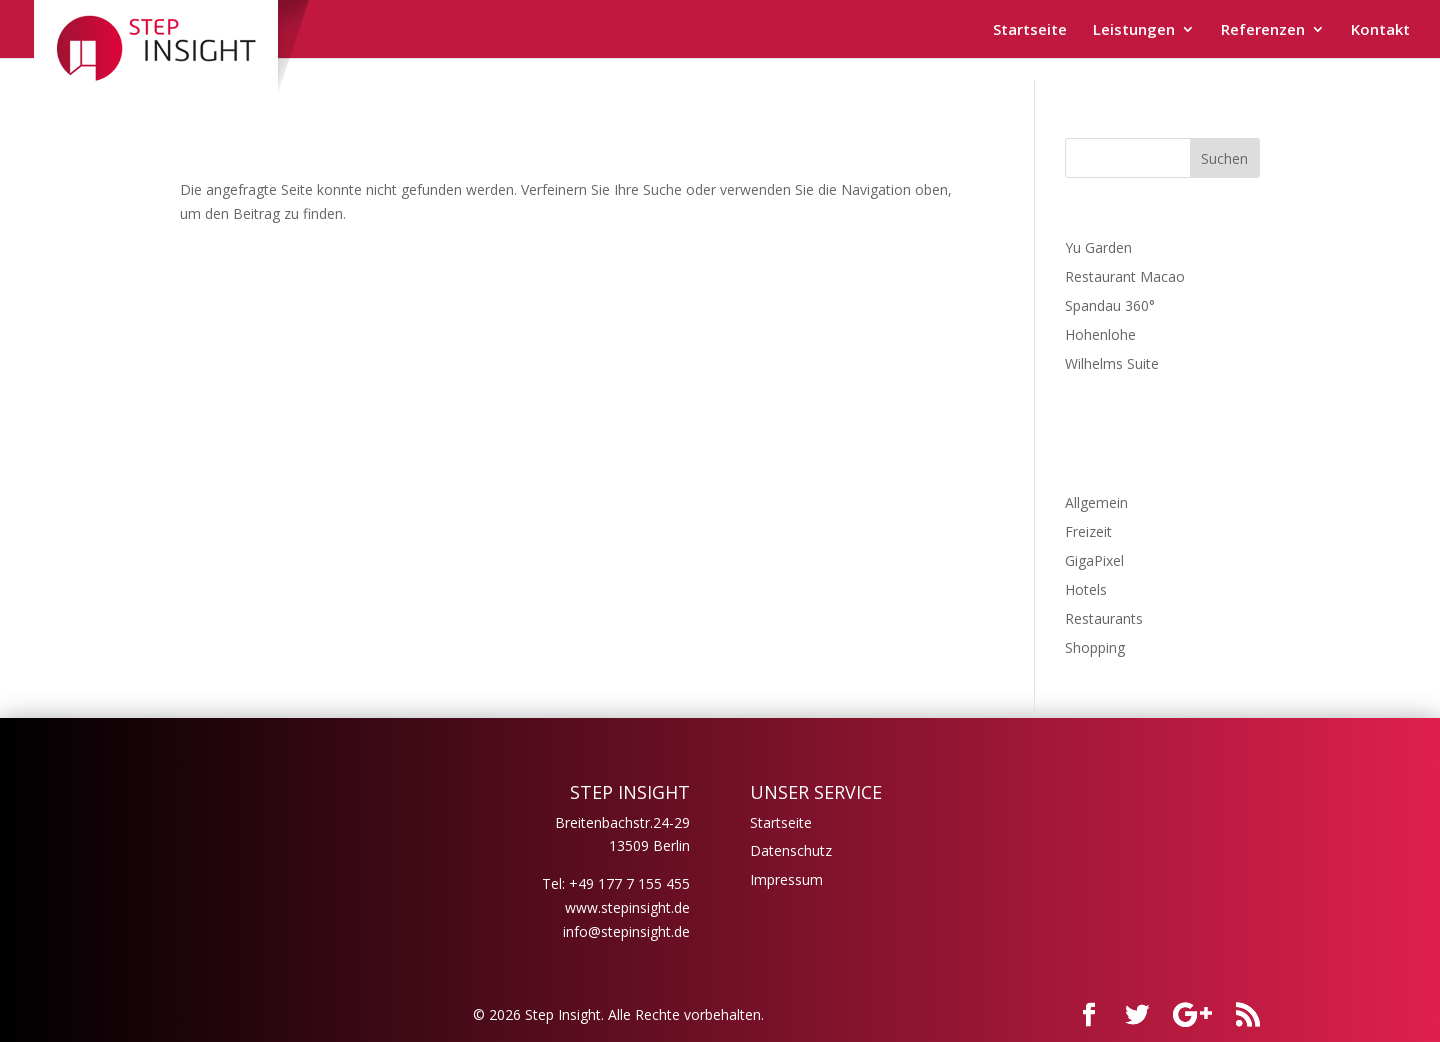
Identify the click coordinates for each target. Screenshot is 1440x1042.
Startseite (1030, 30)
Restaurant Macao (1125, 276)
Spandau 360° (1110, 305)
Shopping (1095, 647)
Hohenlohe (1100, 334)
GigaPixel (1094, 560)
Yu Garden (1098, 247)
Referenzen (1263, 30)
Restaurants (1104, 618)
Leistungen (1134, 30)
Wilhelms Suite (1112, 363)
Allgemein (1096, 502)
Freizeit (1088, 531)
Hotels (1086, 589)
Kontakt (1380, 30)
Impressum (786, 879)
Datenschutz (791, 850)
